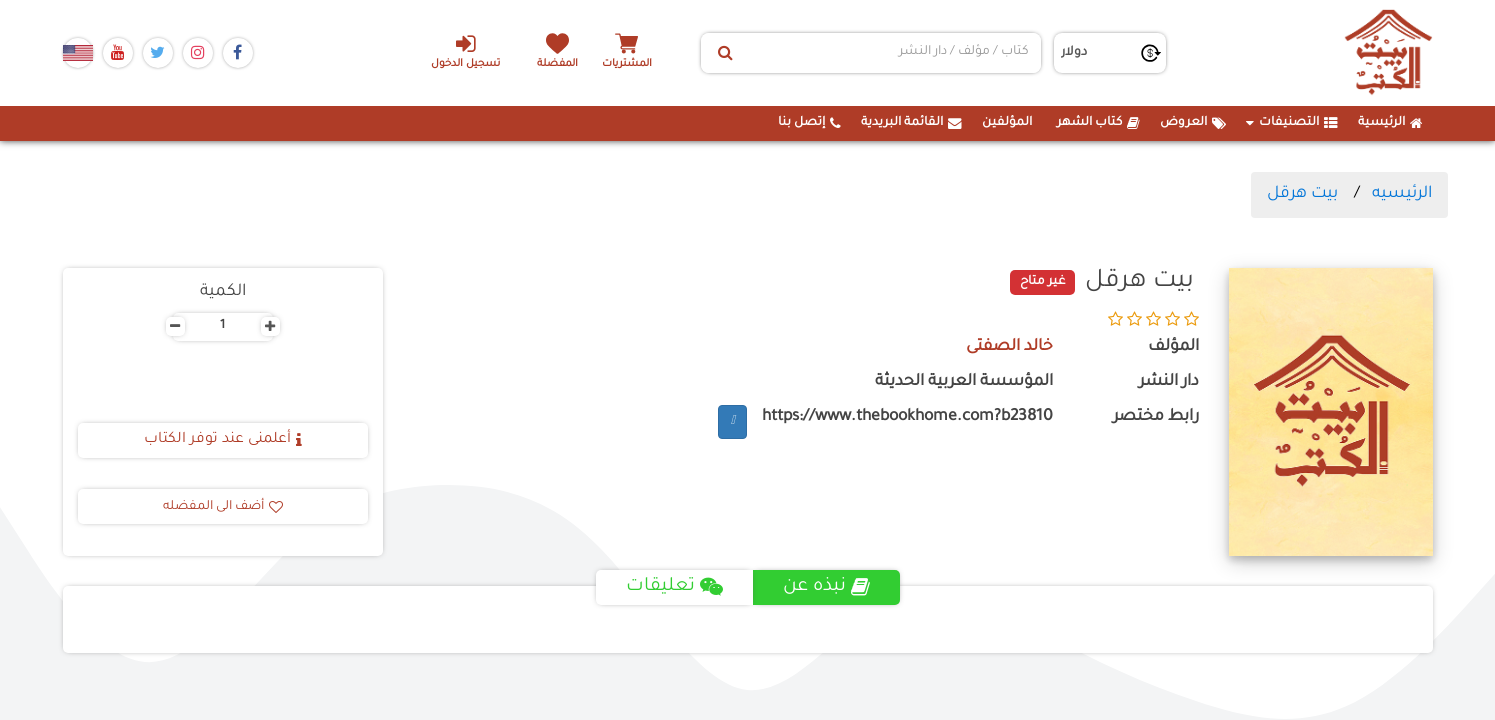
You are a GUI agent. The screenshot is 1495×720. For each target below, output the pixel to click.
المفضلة (557, 64)
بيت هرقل (1302, 194)
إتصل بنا (809, 123)
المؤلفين (1007, 123)
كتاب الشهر (1098, 123)
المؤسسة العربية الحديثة (964, 382)
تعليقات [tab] (674, 587)
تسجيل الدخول (465, 51)
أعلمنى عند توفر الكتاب (223, 440)
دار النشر (1169, 382)
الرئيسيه (1402, 194)
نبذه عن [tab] (826, 587)
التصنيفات (1292, 123)
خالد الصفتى (1009, 347)
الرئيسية (1390, 123)
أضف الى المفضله (223, 507)
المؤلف (1173, 347)
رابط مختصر (1156, 417)
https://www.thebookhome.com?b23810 (907, 417)
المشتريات (627, 64)
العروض (1193, 123)
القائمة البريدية (911, 123)
